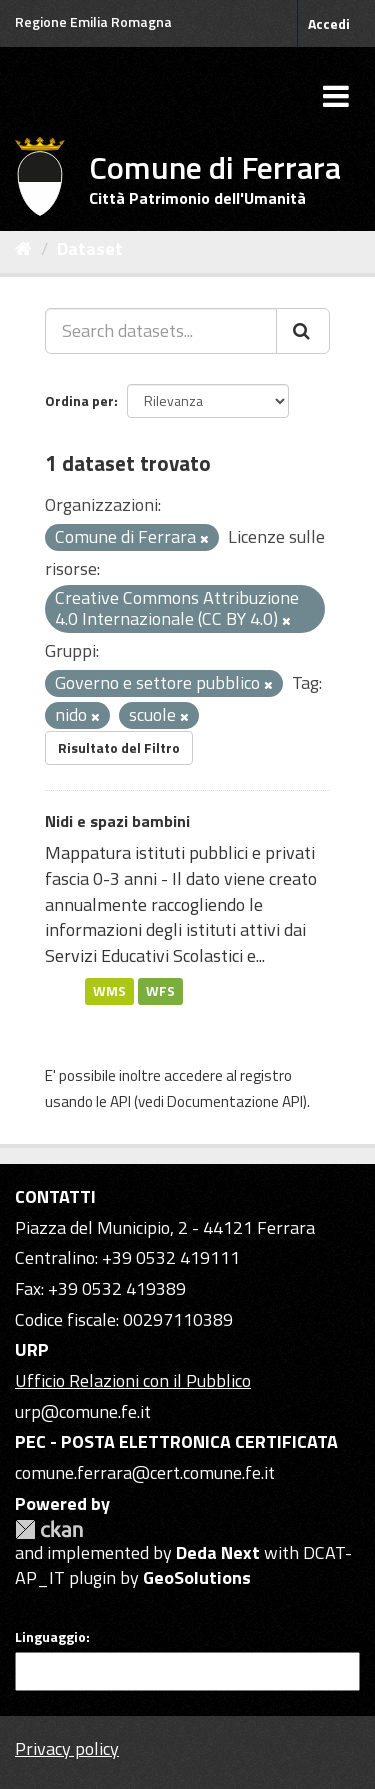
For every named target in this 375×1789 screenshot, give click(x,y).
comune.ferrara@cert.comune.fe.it (145, 1472)
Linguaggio (50, 1637)
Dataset (90, 248)
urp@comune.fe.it (83, 1411)
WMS (109, 991)
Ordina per (79, 400)
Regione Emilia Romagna (93, 21)
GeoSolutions (197, 1577)
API (120, 1101)
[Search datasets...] (161, 331)
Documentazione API (235, 1101)
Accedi (329, 23)
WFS (160, 991)
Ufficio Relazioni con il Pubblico (133, 1380)
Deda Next (218, 1552)
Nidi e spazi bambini (117, 821)
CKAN (49, 1529)
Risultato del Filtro (119, 747)
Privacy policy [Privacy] (67, 1748)
